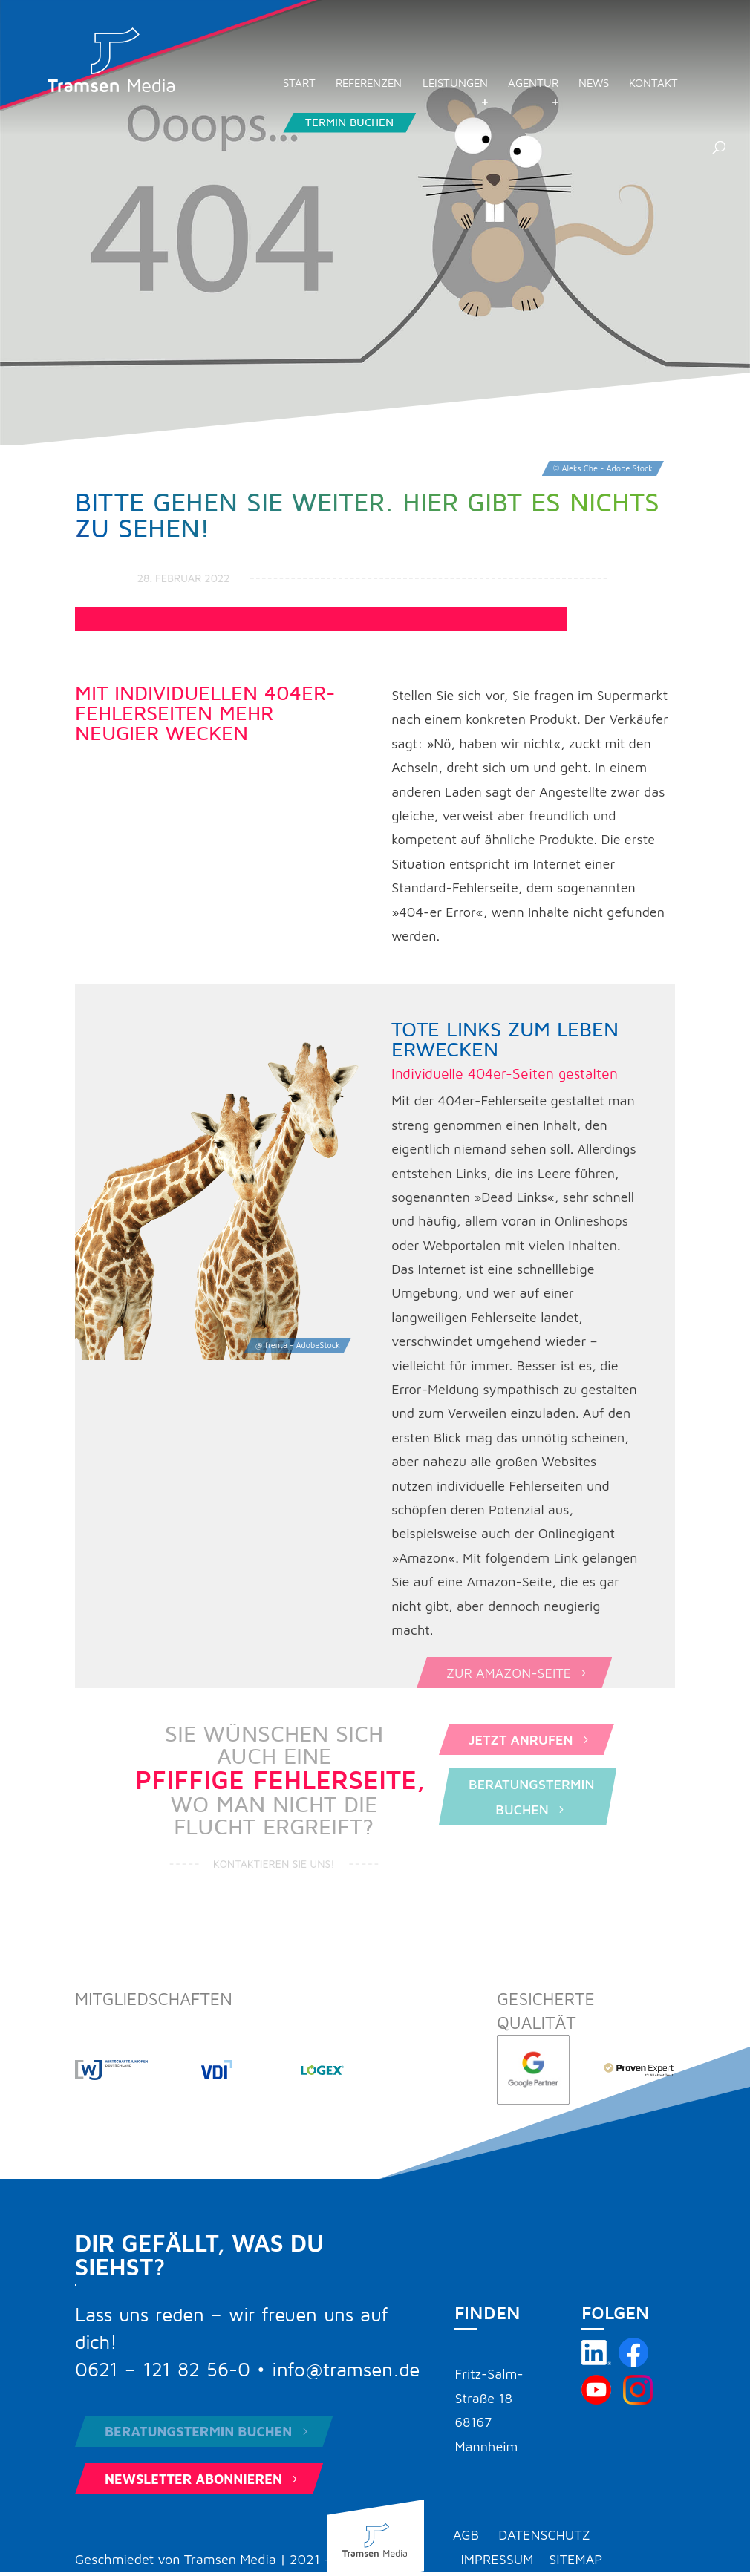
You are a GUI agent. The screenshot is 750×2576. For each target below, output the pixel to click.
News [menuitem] (593, 83)
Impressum (496, 2559)
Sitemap (575, 2559)
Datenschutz (544, 2535)
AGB (466, 2535)
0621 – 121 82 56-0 (162, 2370)
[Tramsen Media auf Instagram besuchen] (638, 2399)
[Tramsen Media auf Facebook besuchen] (633, 2362)
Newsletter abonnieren (203, 2479)
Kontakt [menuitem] (653, 83)
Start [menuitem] (299, 83)
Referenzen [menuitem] (369, 83)
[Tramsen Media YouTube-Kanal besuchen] (596, 2399)
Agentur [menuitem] (533, 83)
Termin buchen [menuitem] (349, 122)
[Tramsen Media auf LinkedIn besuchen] (596, 2362)
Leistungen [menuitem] (455, 83)
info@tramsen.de (346, 2370)
